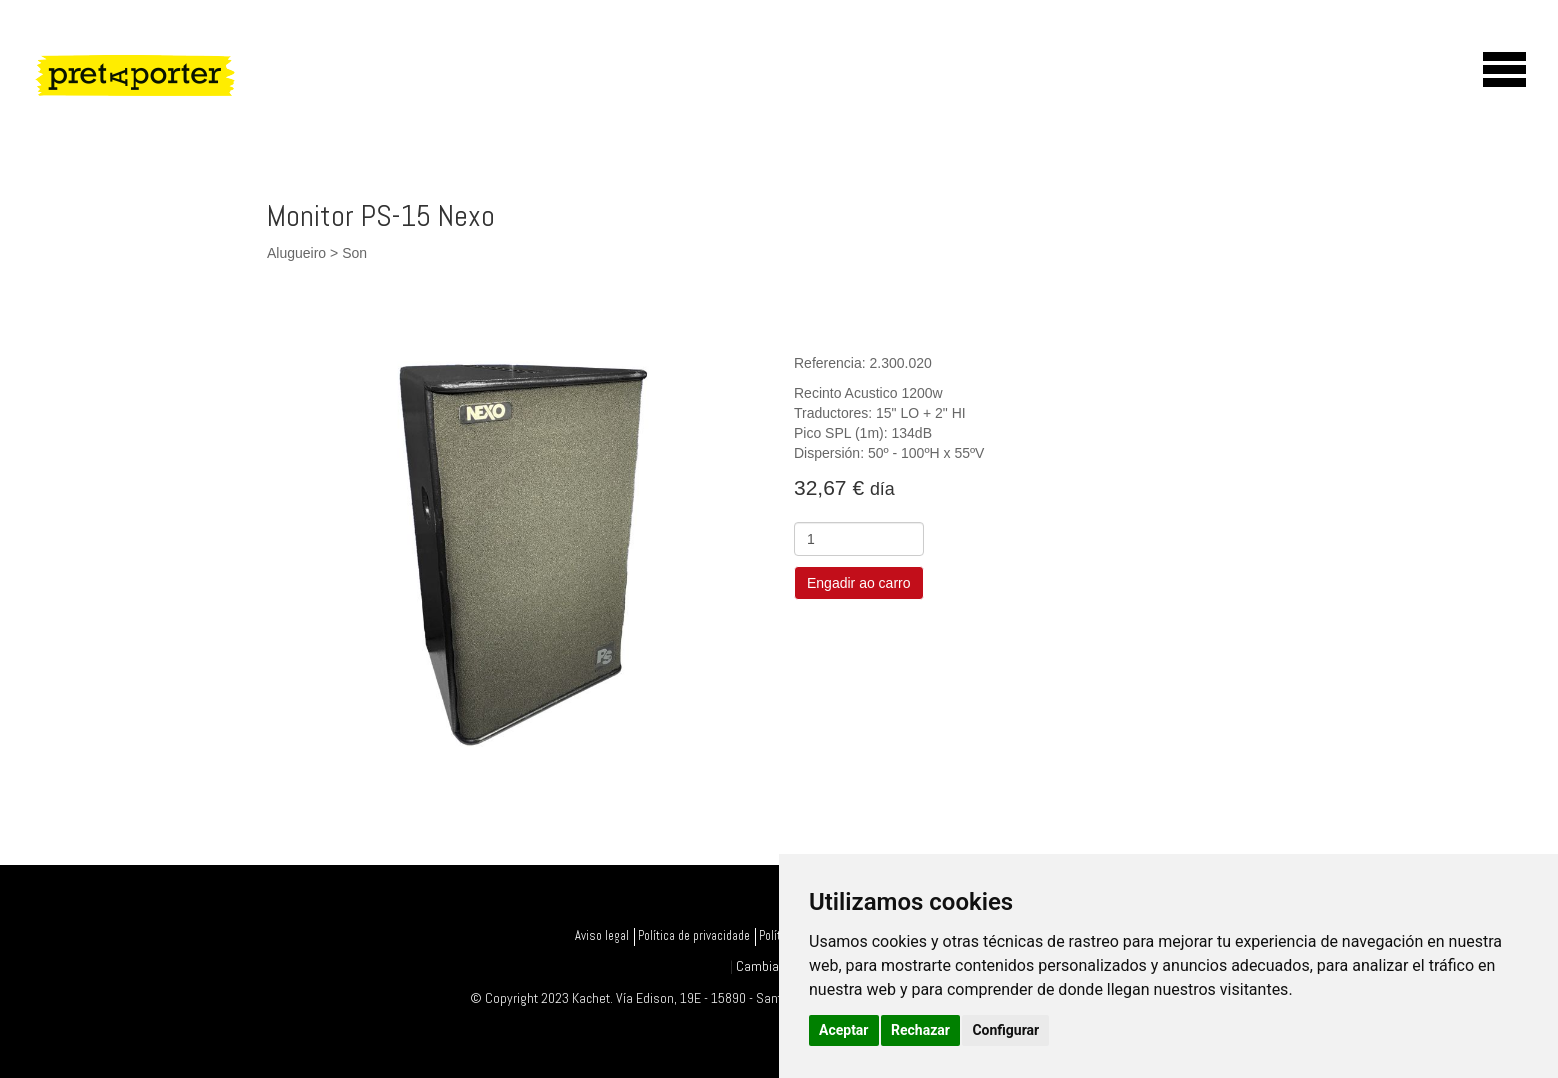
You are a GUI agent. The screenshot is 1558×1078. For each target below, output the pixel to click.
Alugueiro (296, 253)
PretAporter (220, 106)
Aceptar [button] (844, 1030)
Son (354, 253)
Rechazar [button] (920, 1030)
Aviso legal (602, 936)
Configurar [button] (1005, 1030)
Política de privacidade (694, 936)
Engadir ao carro (859, 583)
